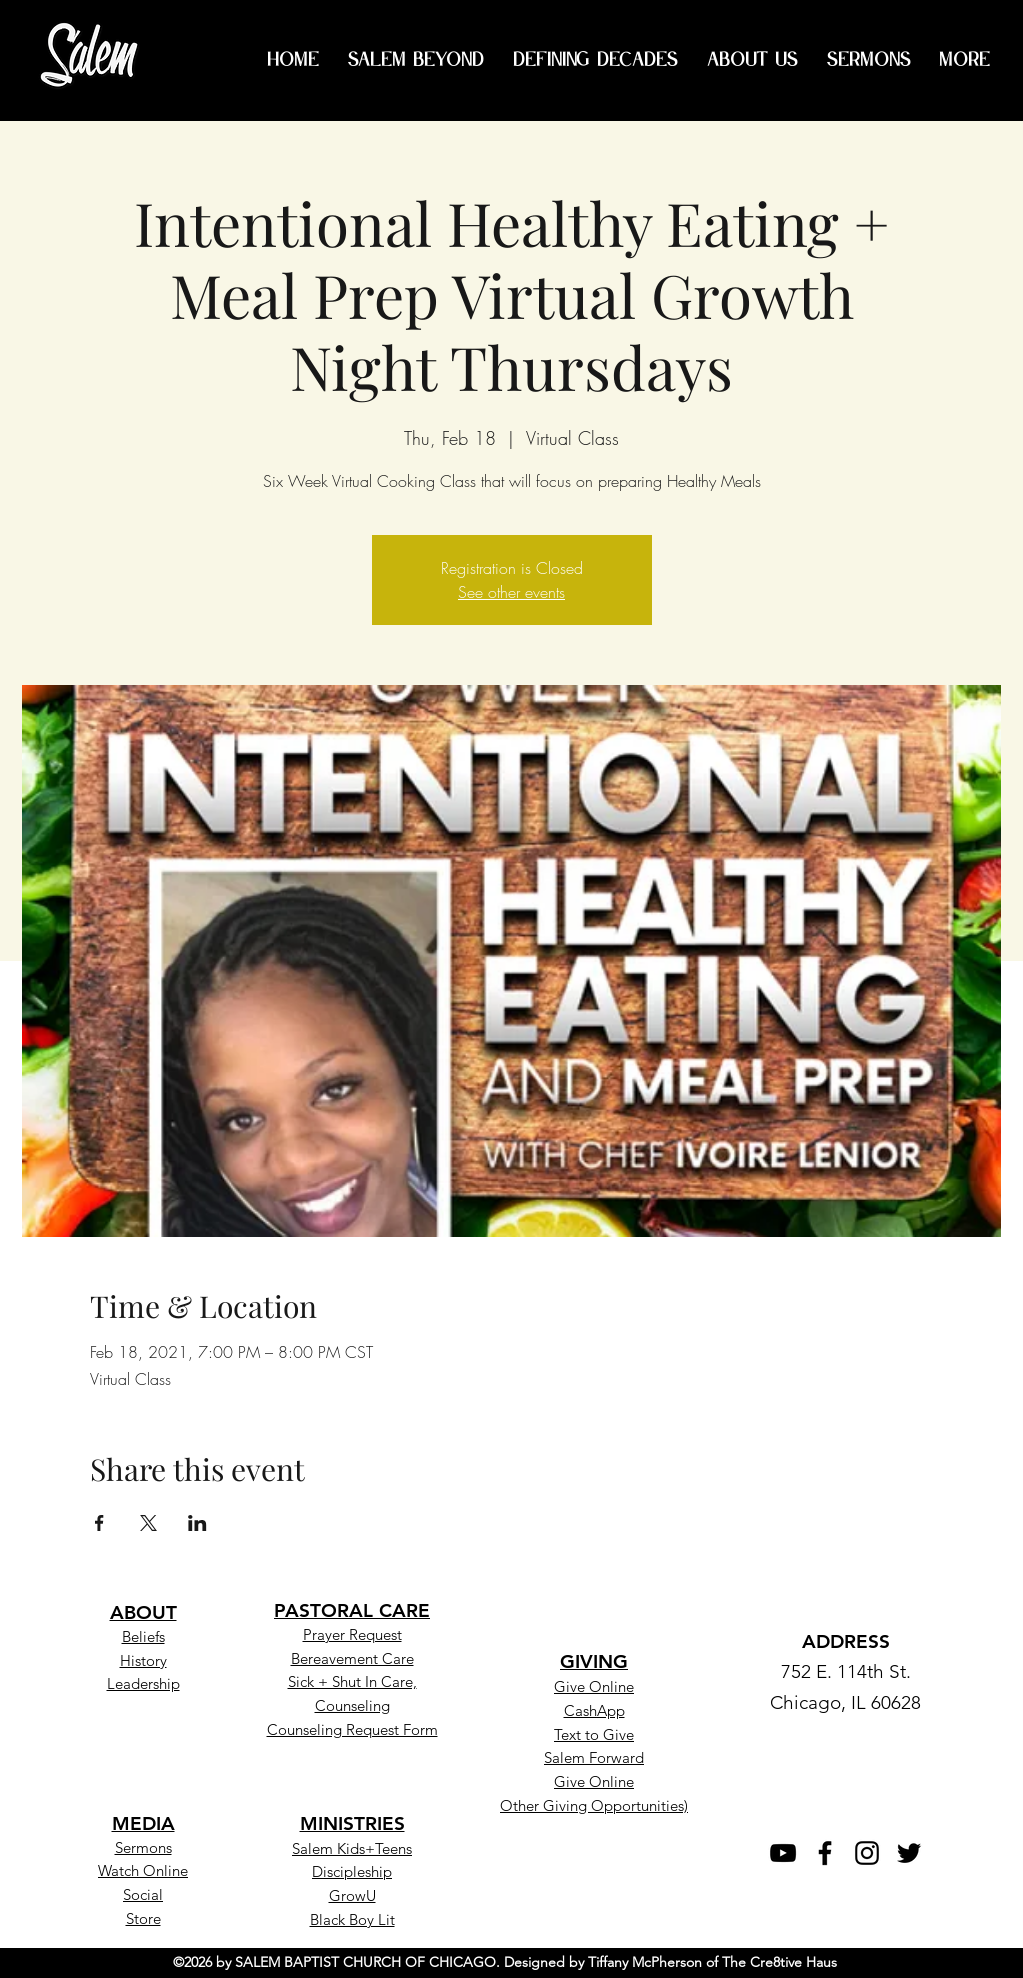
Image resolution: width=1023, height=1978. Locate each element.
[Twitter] (909, 1853)
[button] (594, 1733)
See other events (511, 592)
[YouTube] (783, 1853)
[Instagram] (867, 1853)
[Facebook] (825, 1853)
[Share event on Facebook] (99, 1523)
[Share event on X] (148, 1523)
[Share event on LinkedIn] (197, 1523)
